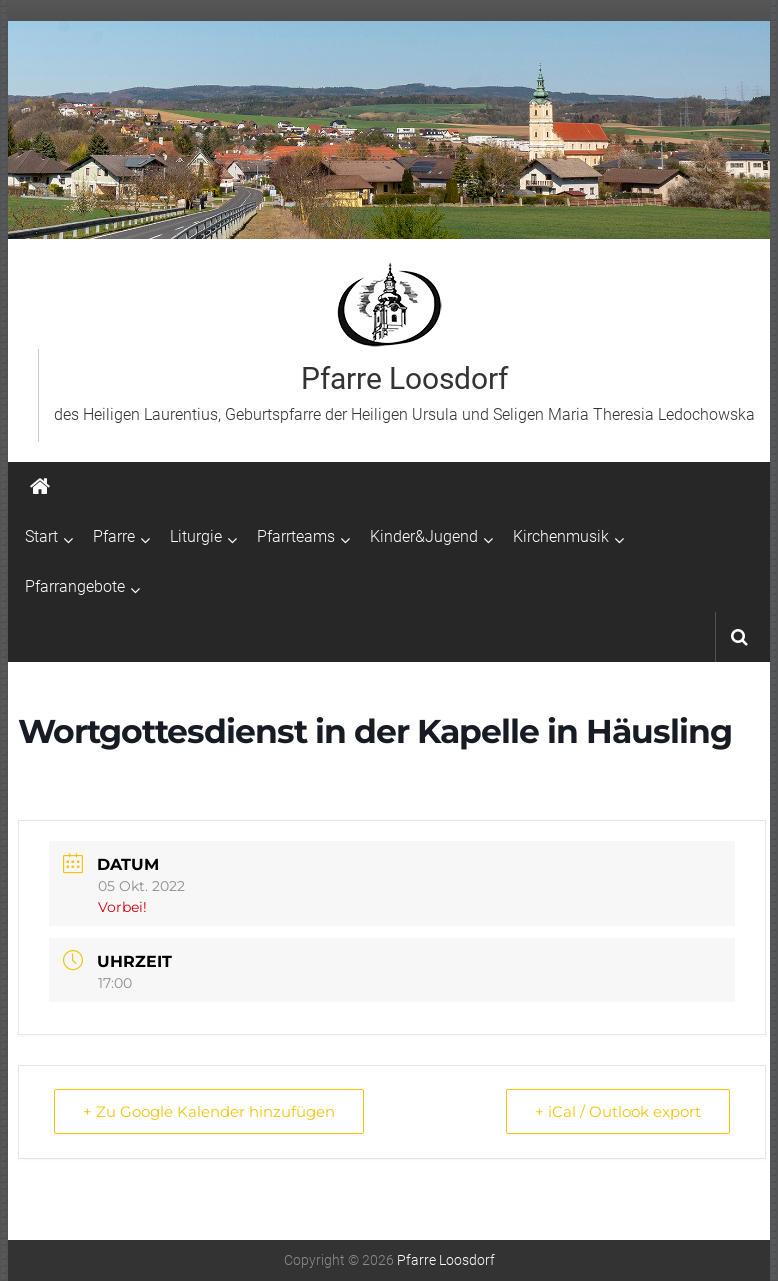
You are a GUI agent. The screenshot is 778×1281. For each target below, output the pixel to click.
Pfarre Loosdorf (404, 378)
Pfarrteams (296, 536)
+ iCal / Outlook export (618, 1111)
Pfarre (114, 536)
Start (41, 536)
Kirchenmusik (561, 536)
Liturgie (196, 536)
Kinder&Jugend (424, 536)
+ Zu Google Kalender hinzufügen (209, 1111)
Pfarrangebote (75, 586)
